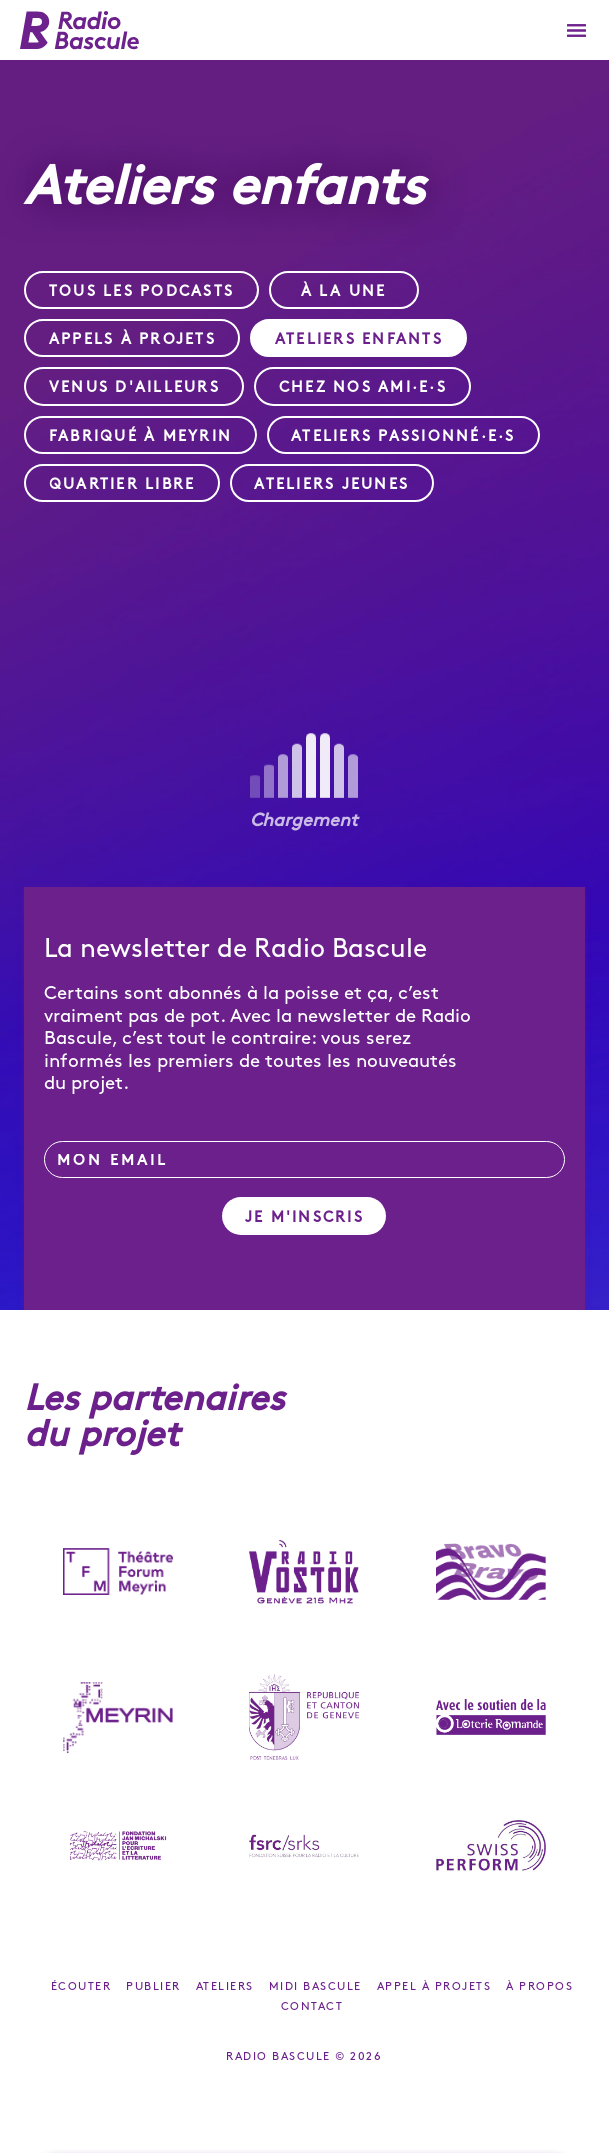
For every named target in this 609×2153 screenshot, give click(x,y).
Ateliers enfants (359, 340)
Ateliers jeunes (331, 485)
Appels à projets (132, 340)
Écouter (81, 1987)
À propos (539, 1987)
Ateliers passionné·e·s (403, 437)
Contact (312, 2007)
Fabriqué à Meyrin (140, 437)
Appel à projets (434, 1987)
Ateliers (225, 1987)
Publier (153, 1987)
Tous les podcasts (141, 292)
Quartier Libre (122, 485)
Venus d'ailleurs (134, 388)
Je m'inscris (304, 1218)
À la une (344, 292)
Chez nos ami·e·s (363, 388)
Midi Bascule (315, 1987)
